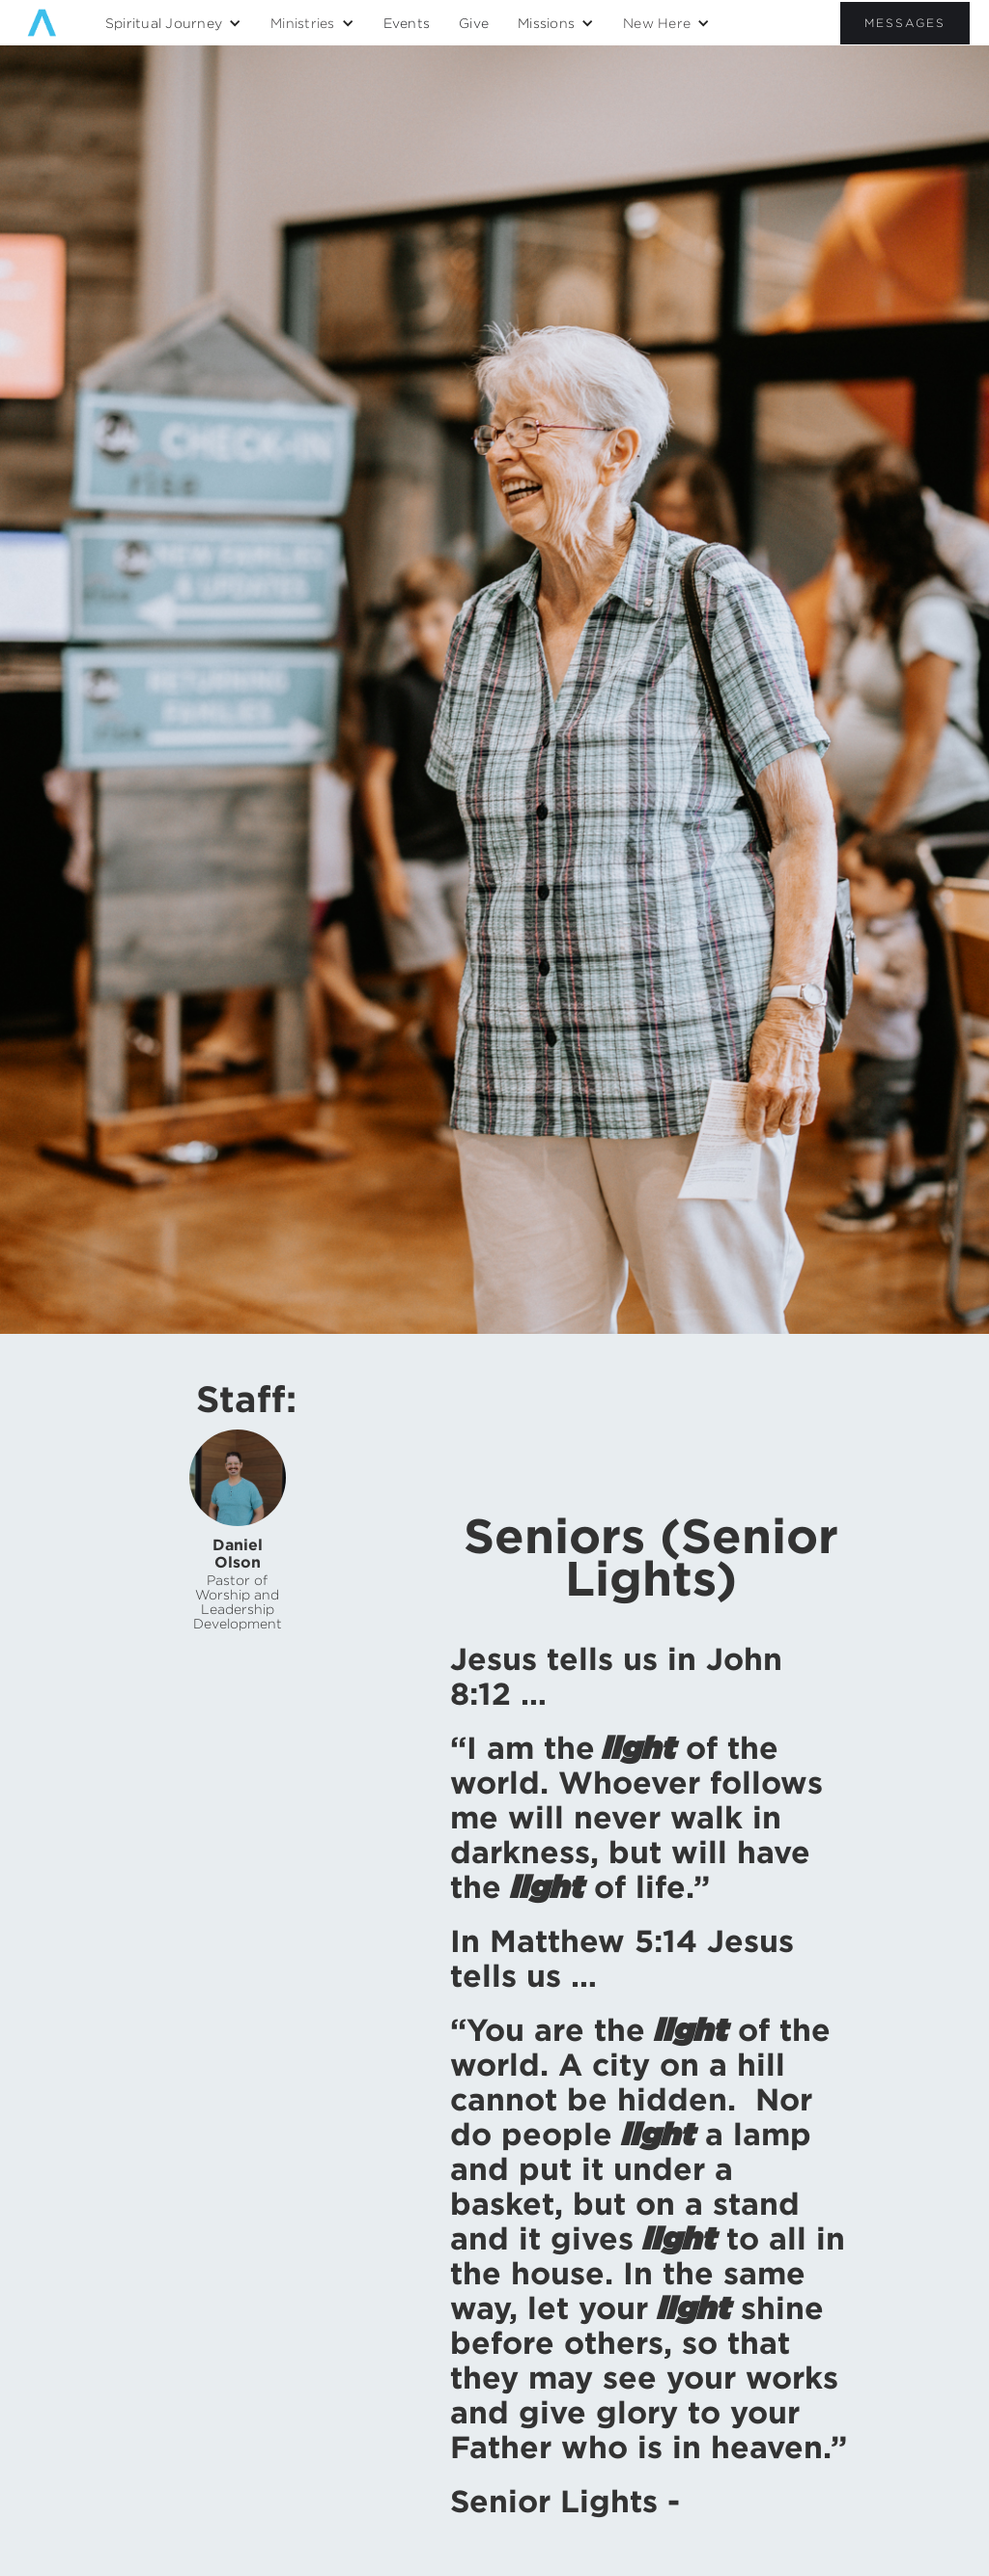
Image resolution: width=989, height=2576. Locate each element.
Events (407, 22)
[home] (42, 22)
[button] (173, 23)
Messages (905, 22)
